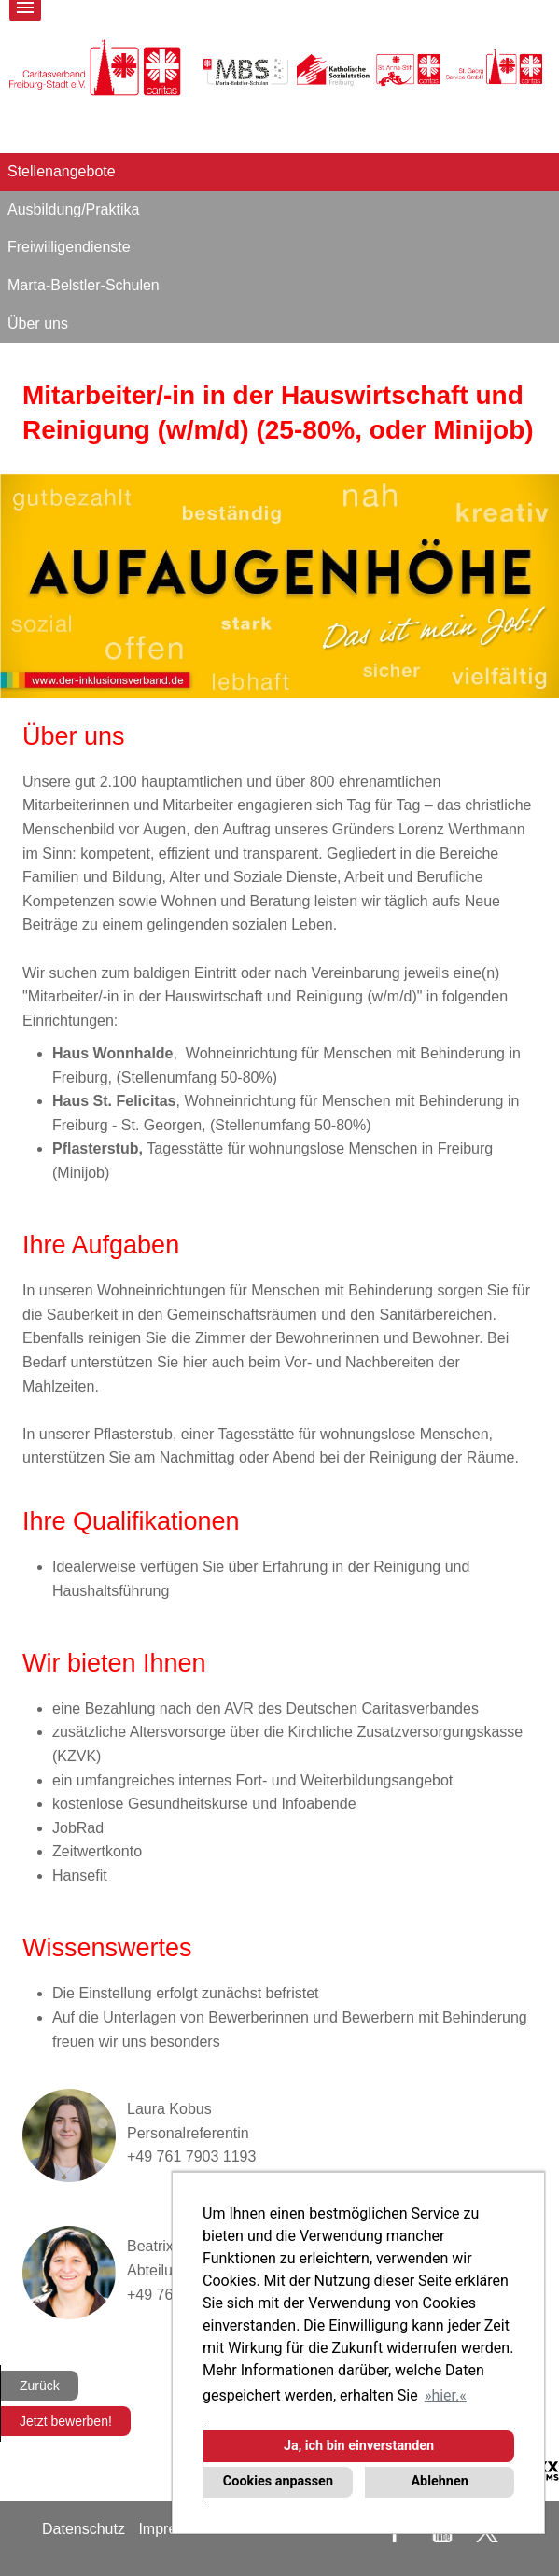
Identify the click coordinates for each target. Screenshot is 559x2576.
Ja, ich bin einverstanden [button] (359, 2446)
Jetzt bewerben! (66, 2421)
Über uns (37, 323)
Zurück (40, 2385)
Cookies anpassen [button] (278, 2481)
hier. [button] (445, 2395)
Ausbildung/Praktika (73, 209)
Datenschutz (83, 2529)
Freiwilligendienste (69, 247)
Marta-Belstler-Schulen (83, 285)
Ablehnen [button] (439, 2481)
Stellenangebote (61, 171)
